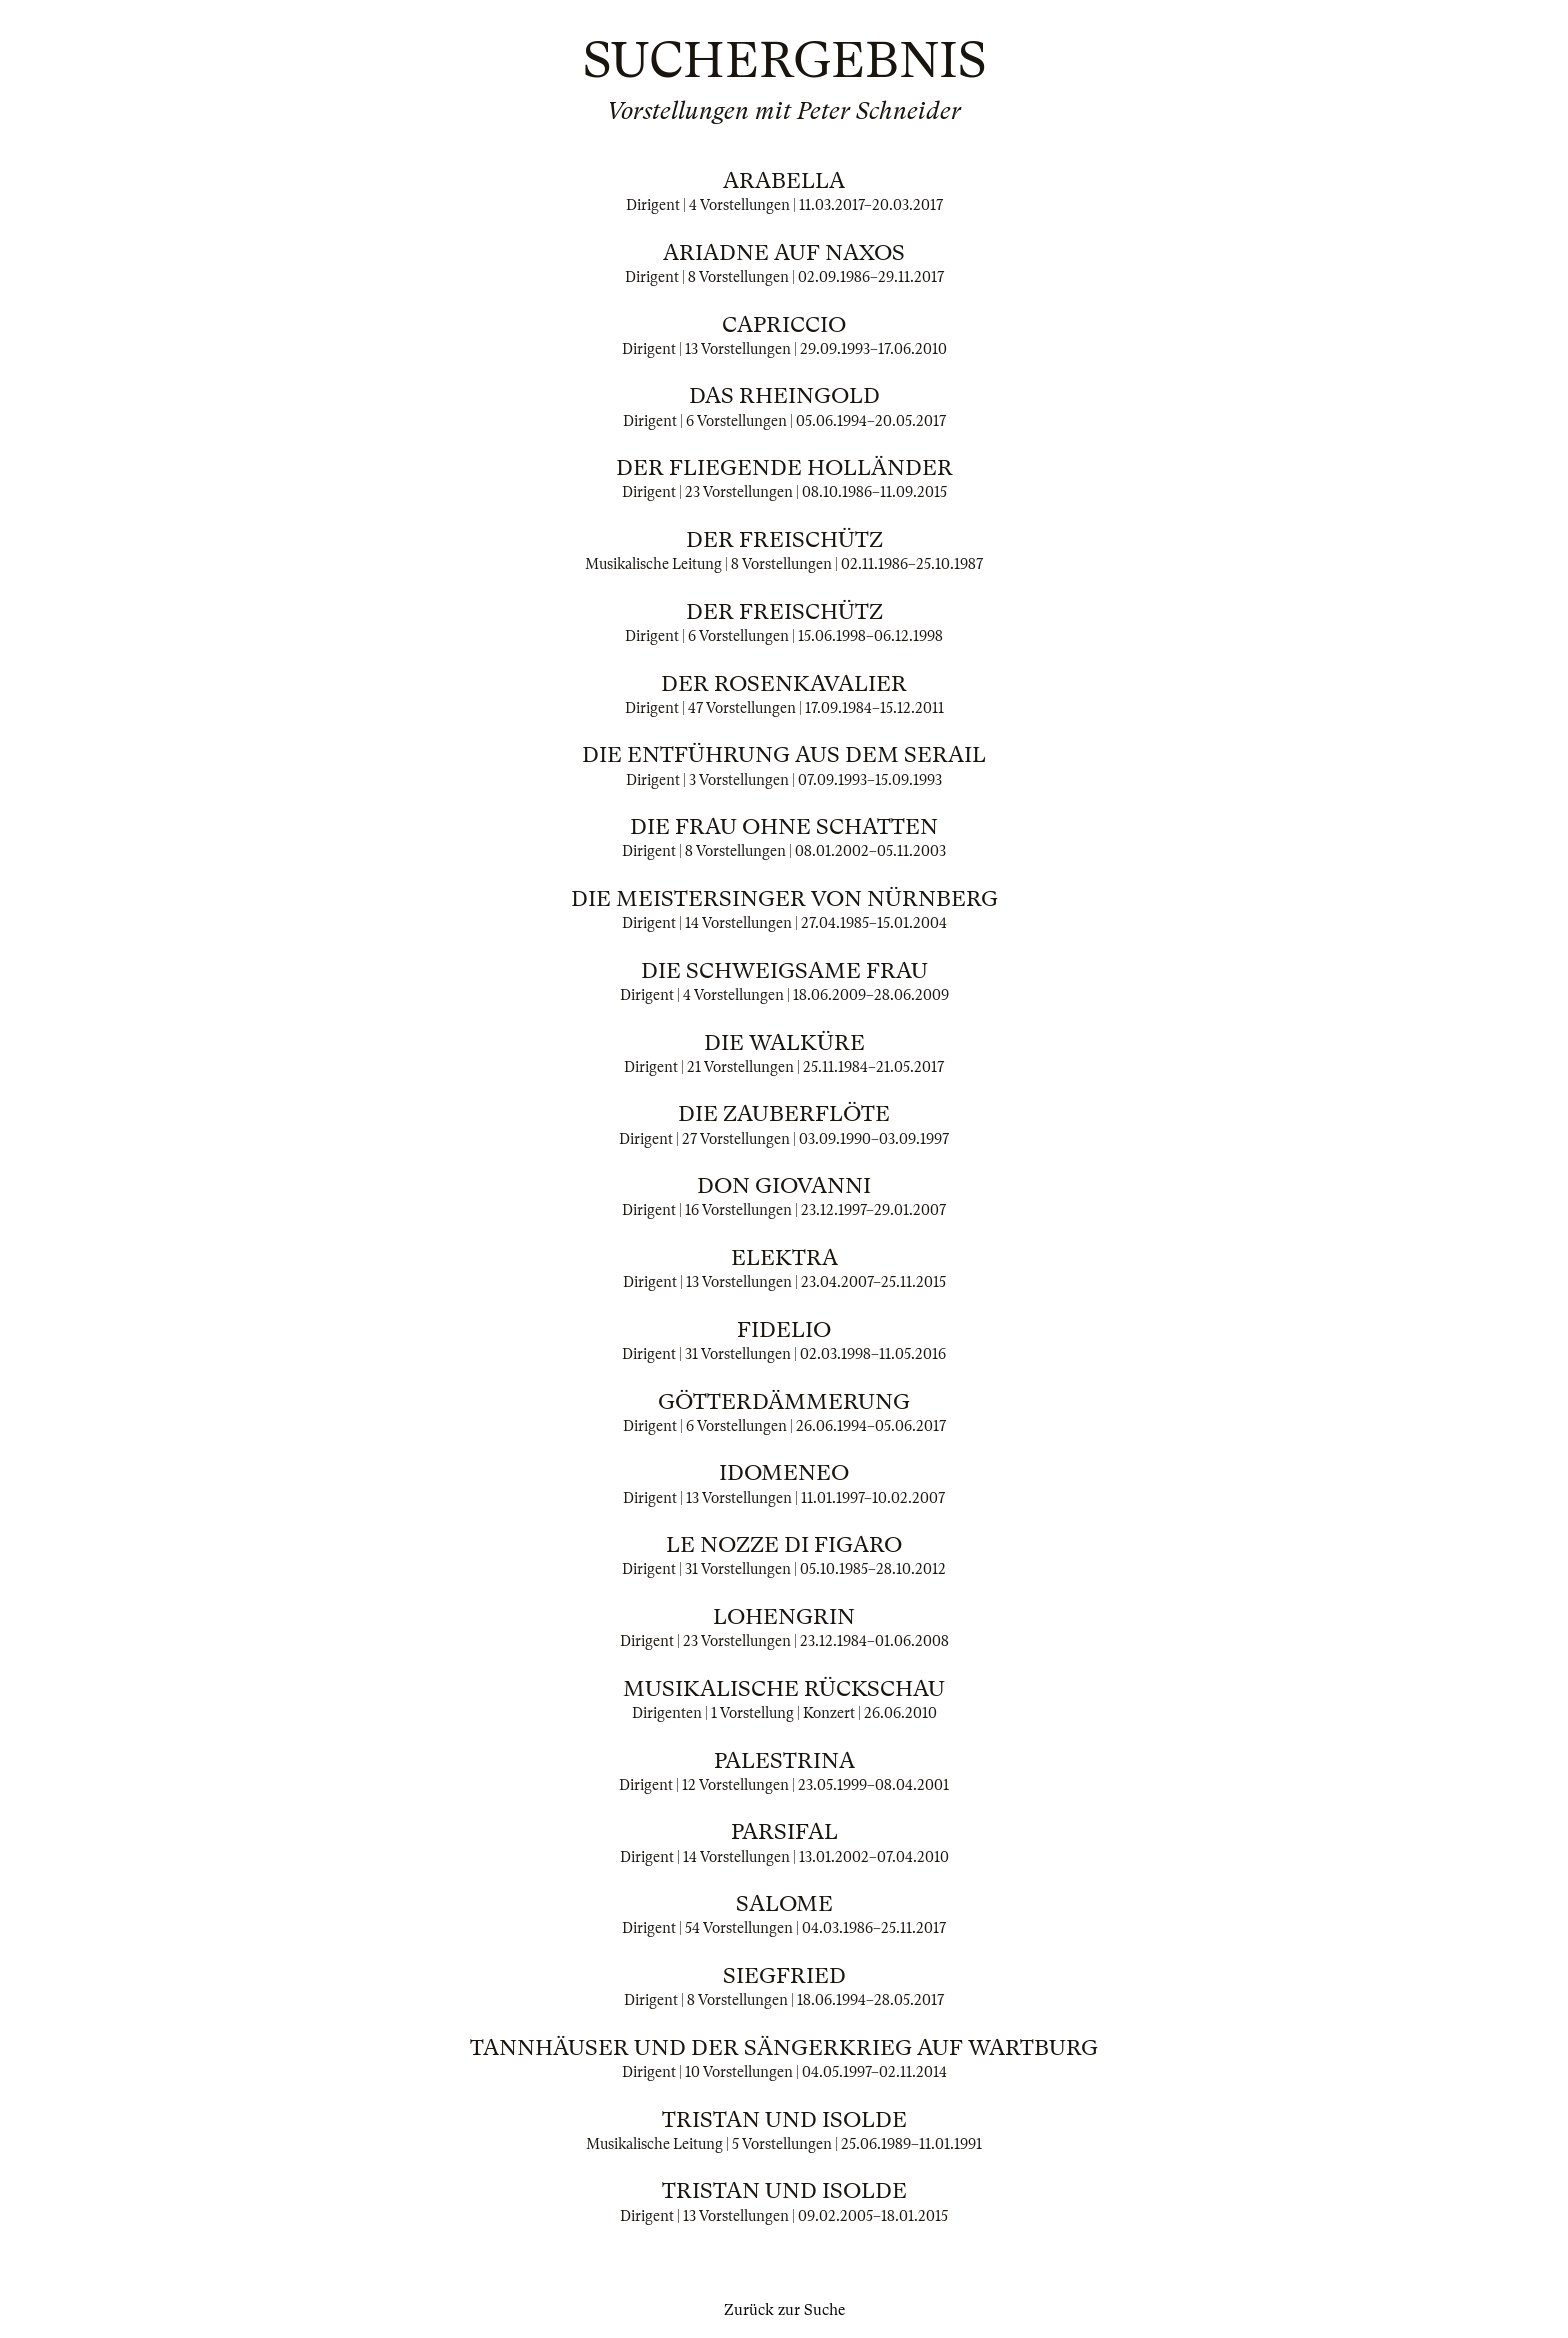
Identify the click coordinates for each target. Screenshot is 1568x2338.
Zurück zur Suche (784, 2310)
